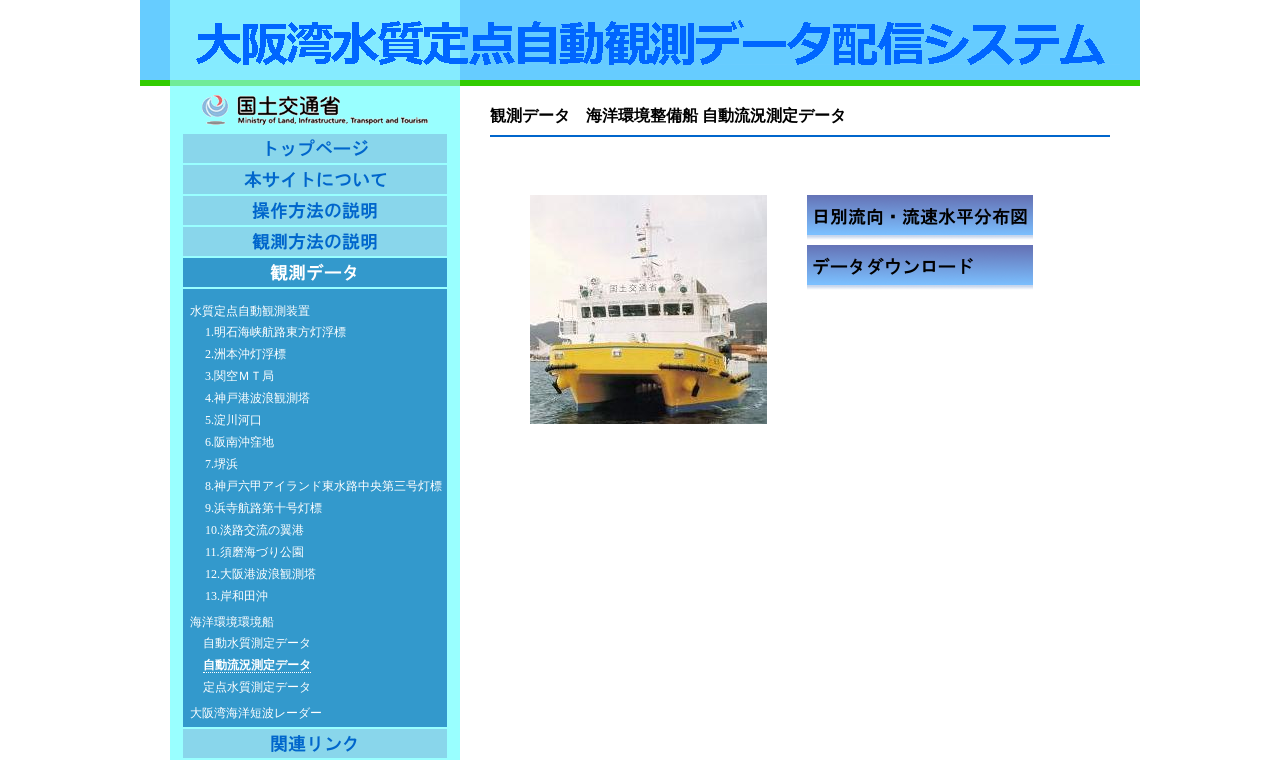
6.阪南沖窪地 (239, 442)
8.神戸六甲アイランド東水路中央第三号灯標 (323, 486)
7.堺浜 (221, 464)
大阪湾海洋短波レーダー (256, 713)
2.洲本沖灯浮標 (245, 354)
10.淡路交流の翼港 (254, 530)
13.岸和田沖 (236, 596)
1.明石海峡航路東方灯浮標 (275, 332)
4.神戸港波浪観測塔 (257, 398)
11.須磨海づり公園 (254, 552)
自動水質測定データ (257, 643)
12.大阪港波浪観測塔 (260, 574)
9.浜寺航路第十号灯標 (263, 508)
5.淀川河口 (233, 420)
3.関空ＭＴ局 (239, 376)
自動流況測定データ (257, 665)
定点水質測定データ (257, 687)
